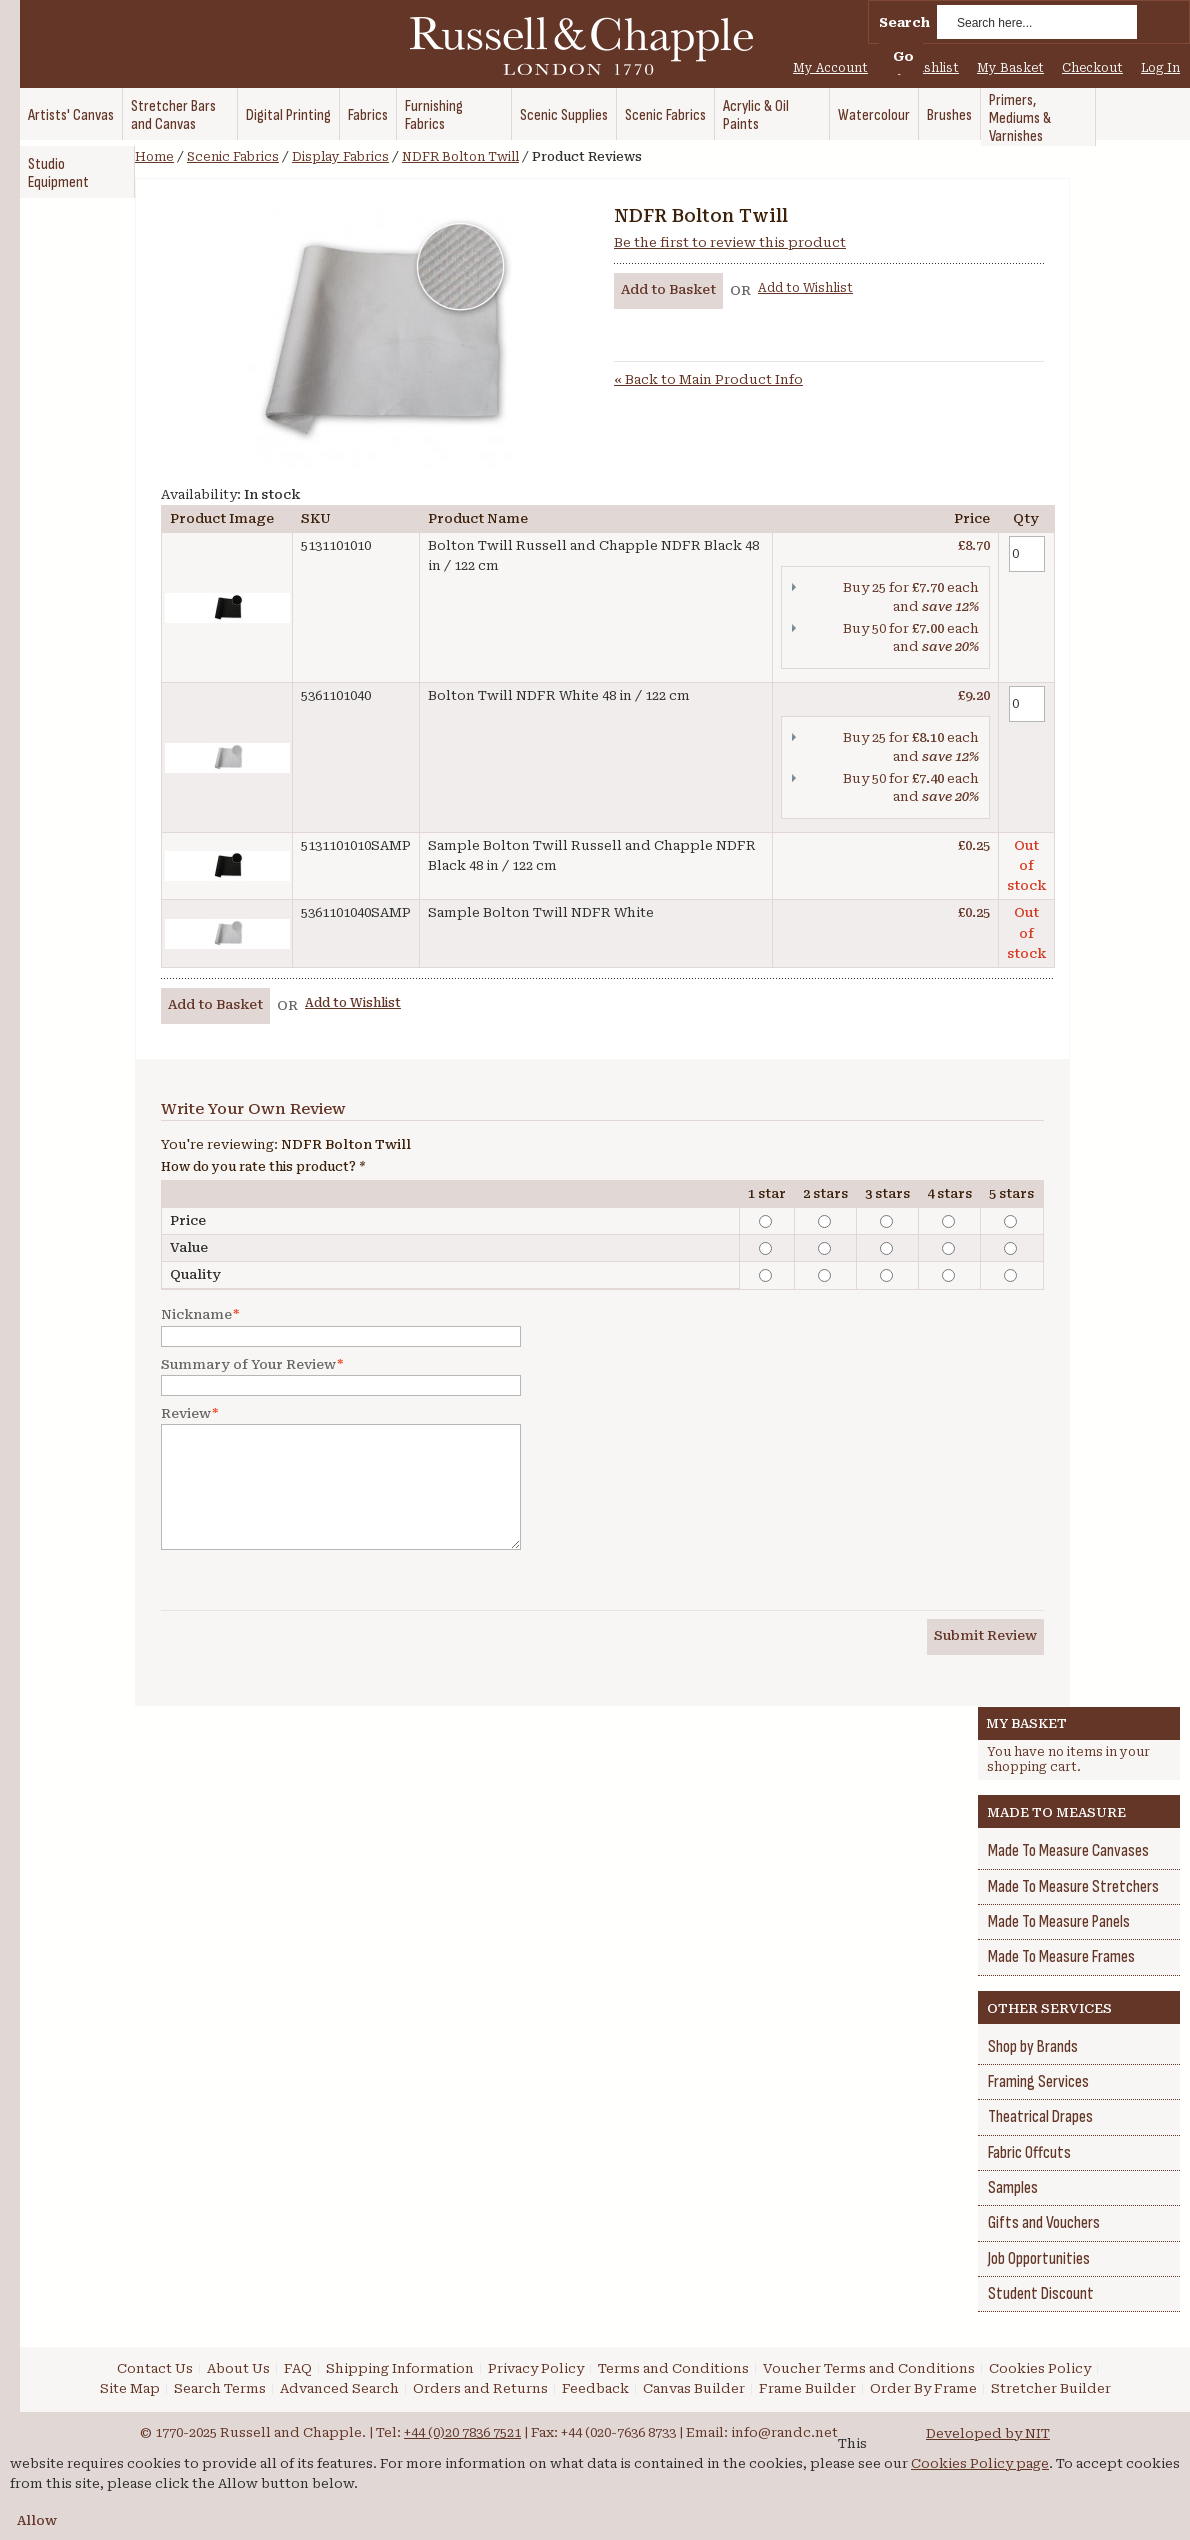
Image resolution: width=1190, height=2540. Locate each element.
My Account (830, 68)
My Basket (1010, 68)
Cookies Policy (1040, 2368)
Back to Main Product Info (708, 379)
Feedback (595, 2388)
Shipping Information (400, 2368)
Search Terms (220, 2388)
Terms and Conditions (673, 2368)
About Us (238, 2368)
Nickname (196, 1315)
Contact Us (155, 2368)
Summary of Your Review (248, 1365)
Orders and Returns (480, 2388)
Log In (1160, 68)
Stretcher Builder (1051, 2388)
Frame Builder (807, 2388)
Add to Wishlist (805, 288)
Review (186, 1414)
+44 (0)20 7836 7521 (462, 2432)
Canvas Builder (694, 2388)
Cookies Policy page (980, 2463)
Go (903, 56)
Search (904, 22)
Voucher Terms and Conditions (869, 2368)
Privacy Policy (536, 2368)
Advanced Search (339, 2388)
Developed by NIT (988, 2433)
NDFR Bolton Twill (460, 157)
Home (154, 157)
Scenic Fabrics (233, 157)
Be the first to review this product (730, 242)
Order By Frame (923, 2388)
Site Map (130, 2388)
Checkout (1092, 68)
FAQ (298, 2368)
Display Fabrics (340, 157)
